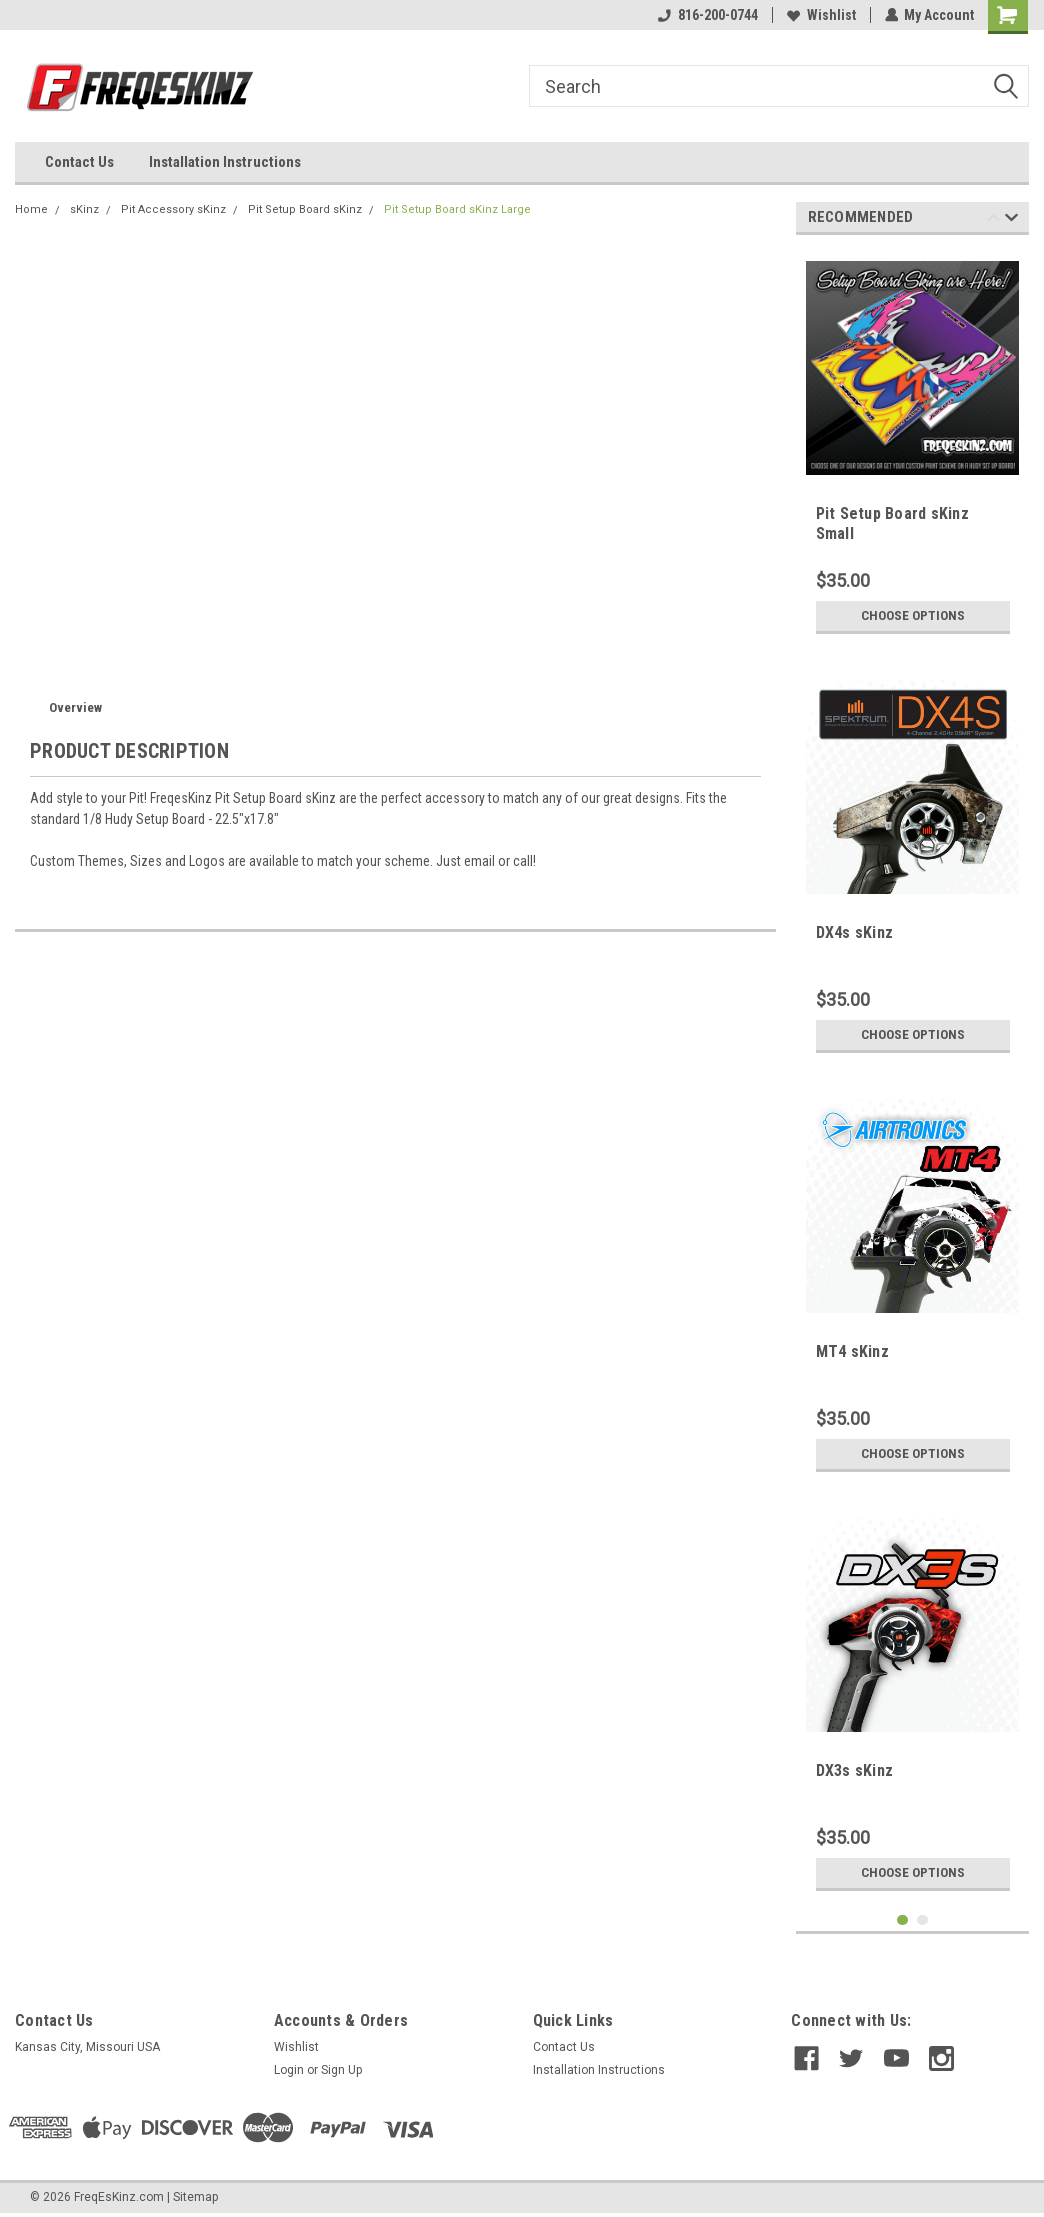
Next (1011, 220)
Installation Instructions (225, 162)
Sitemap (195, 2197)
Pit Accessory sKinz (173, 209)
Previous (993, 220)
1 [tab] (902, 1920)
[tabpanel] (913, 447)
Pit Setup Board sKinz (305, 209)
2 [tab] (922, 1920)
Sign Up (341, 2070)
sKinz (84, 209)
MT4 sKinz (852, 1351)
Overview (75, 707)
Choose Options (913, 616)
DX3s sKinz (855, 1770)
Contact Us (79, 162)
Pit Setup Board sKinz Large (457, 209)
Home (31, 209)
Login (289, 2070)
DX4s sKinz (855, 932)
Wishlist (820, 15)
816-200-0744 (707, 15)
